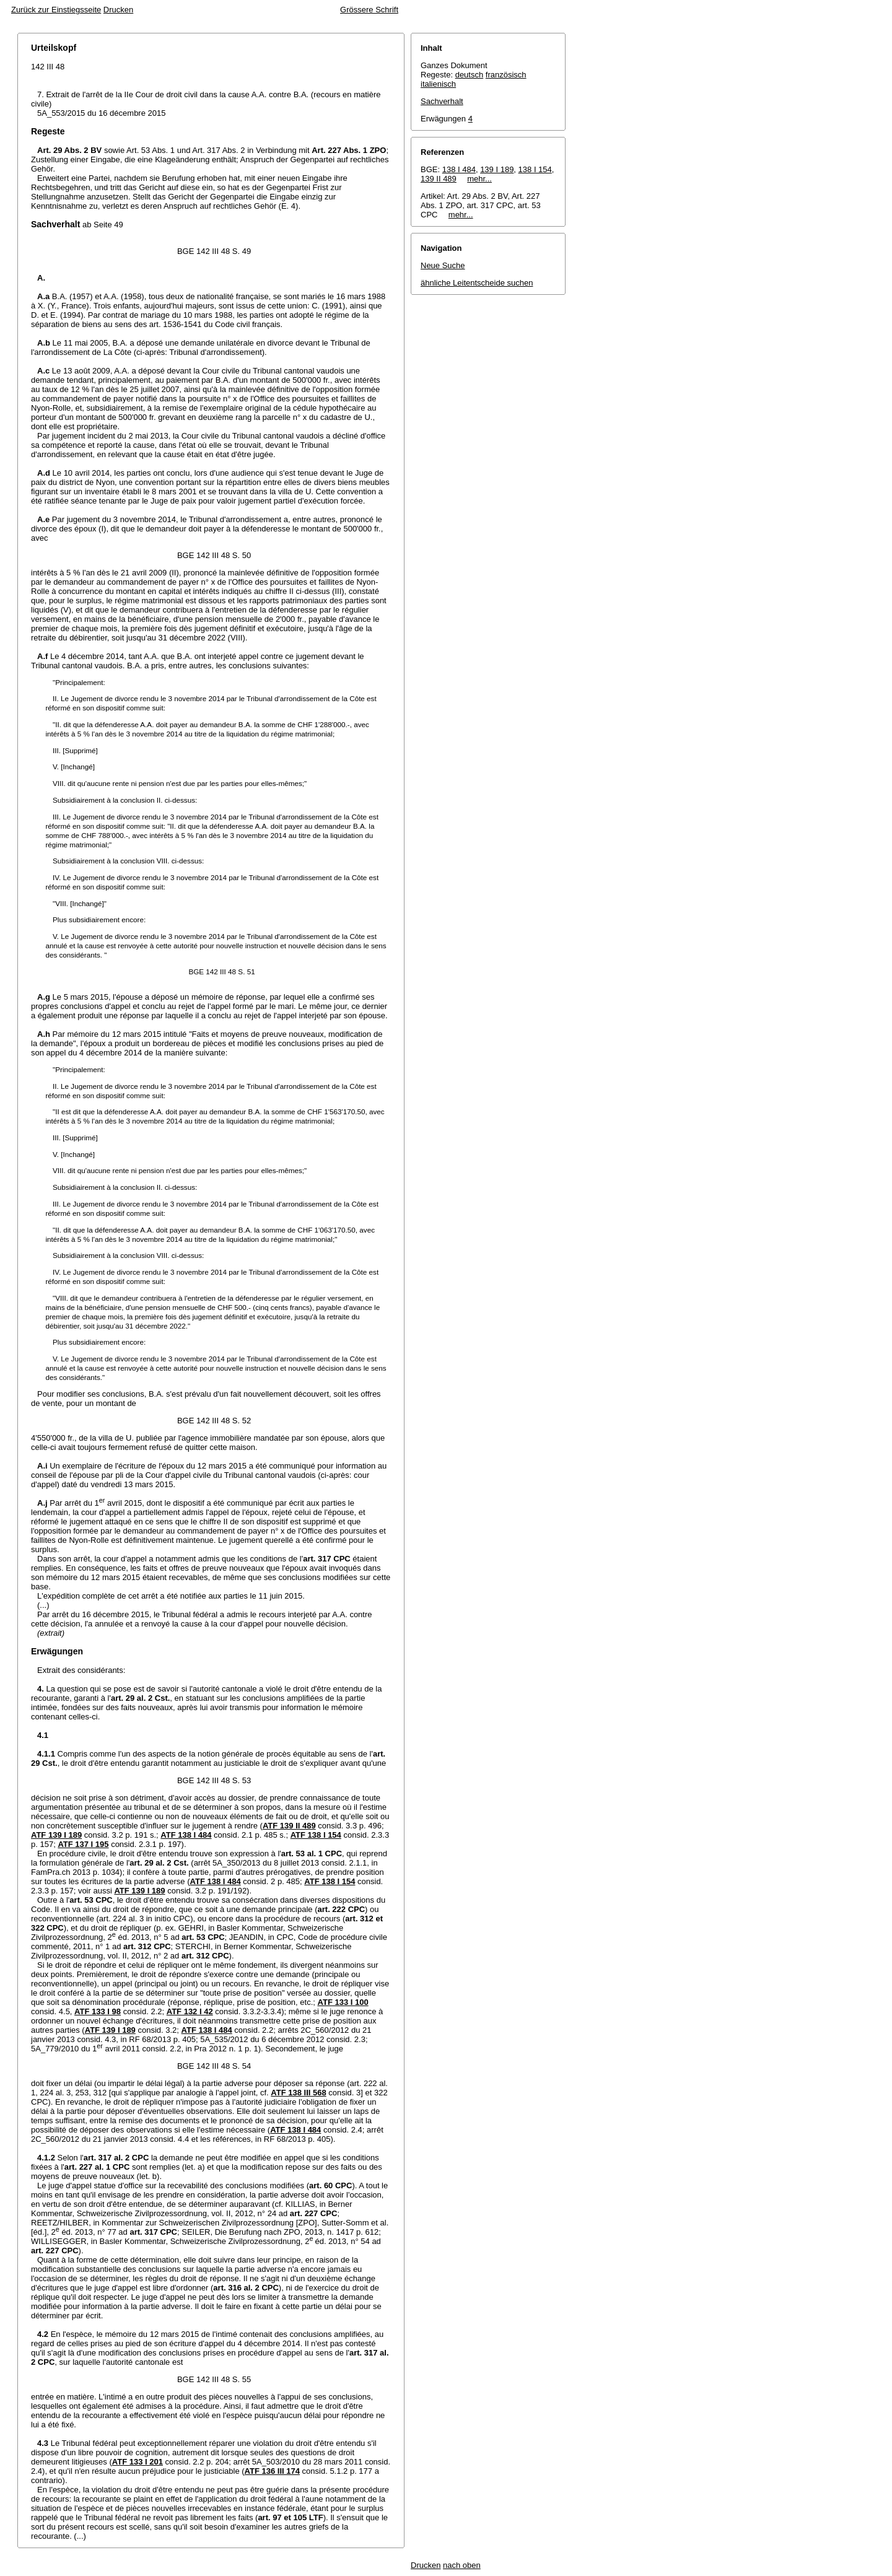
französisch (506, 74)
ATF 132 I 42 (190, 2011)
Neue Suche (443, 265)
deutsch (469, 74)
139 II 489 (439, 178)
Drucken (118, 9)
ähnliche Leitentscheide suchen (477, 282)
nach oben (462, 2565)
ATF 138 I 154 (316, 1835)
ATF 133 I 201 (137, 2461)
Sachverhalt (442, 101)
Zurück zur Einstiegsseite (56, 9)
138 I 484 (459, 169)
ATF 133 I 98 (97, 2011)
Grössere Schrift (369, 9)
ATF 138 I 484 (185, 1835)
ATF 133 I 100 (343, 2002)
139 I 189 (497, 169)
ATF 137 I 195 (83, 1844)
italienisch (438, 84)
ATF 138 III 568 (298, 2092)
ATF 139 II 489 (289, 1825)
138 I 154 (535, 169)
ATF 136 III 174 (272, 2471)
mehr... (479, 178)
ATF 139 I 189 (56, 1835)
